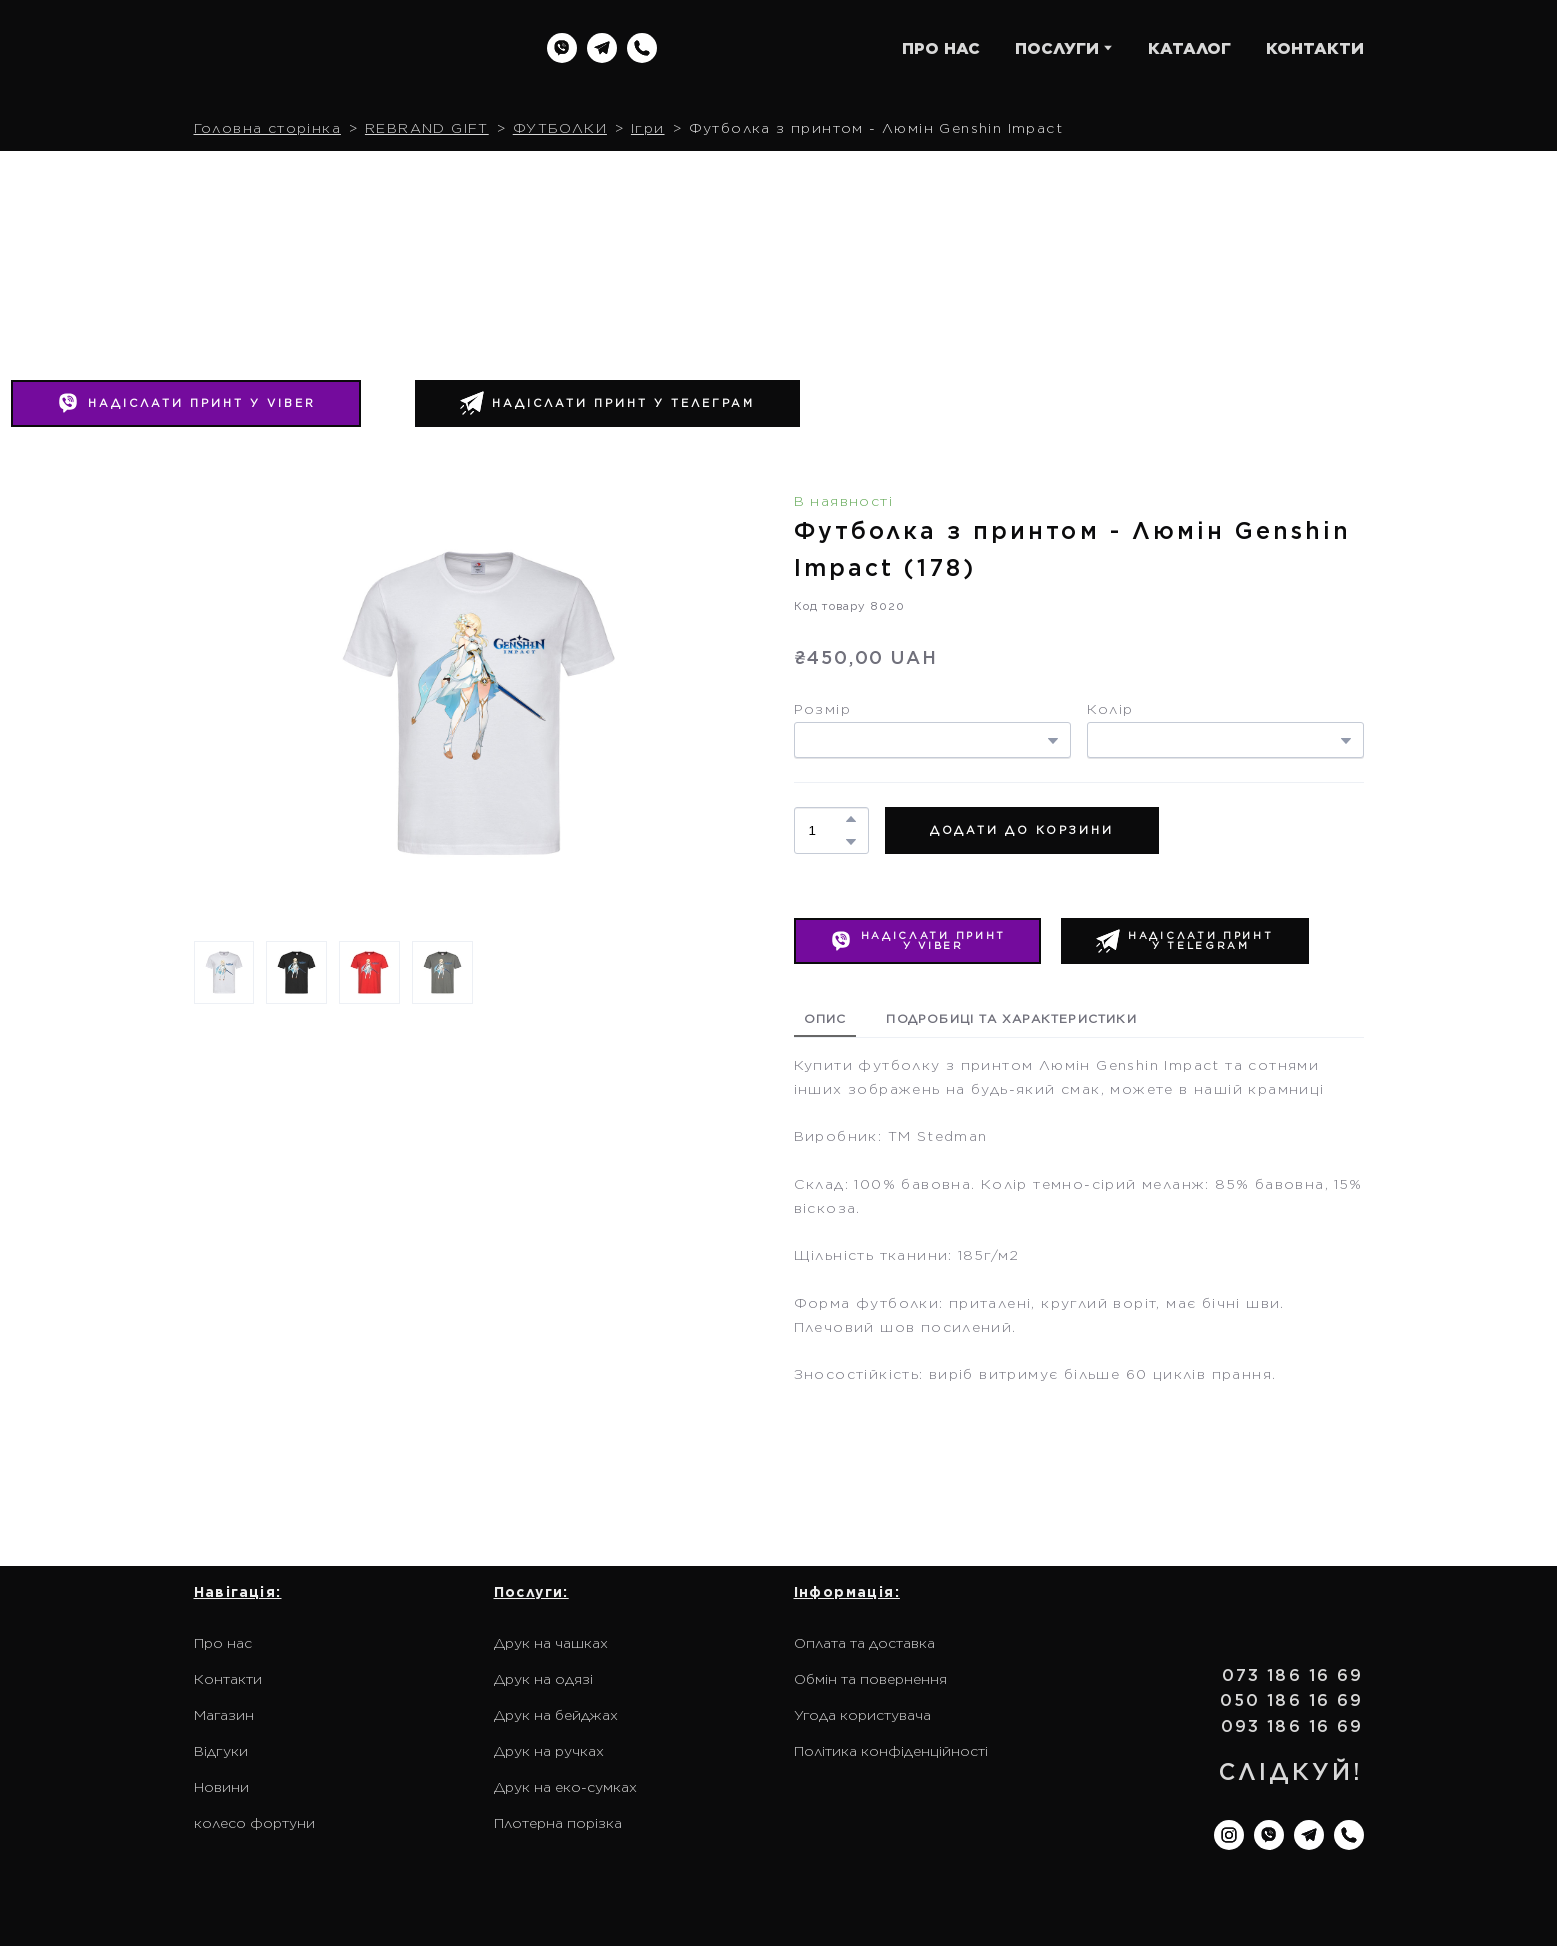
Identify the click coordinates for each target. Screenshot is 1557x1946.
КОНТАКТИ (1315, 48)
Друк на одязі (543, 1679)
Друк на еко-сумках (565, 1787)
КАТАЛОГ (1189, 48)
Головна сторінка (267, 128)
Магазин (224, 1715)
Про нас (223, 1643)
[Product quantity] (826, 830)
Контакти (228, 1679)
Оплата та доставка (864, 1643)
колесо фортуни (254, 1823)
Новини (221, 1787)
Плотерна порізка (558, 1823)
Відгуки (221, 1751)
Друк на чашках (551, 1643)
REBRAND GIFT (427, 128)
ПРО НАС (941, 48)
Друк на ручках (549, 1751)
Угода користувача (862, 1715)
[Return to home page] (322, 48)
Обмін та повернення (870, 1679)
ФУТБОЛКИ (560, 128)
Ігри (648, 128)
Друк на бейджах (556, 1715)
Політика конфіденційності (891, 1751)
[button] (562, 48)
